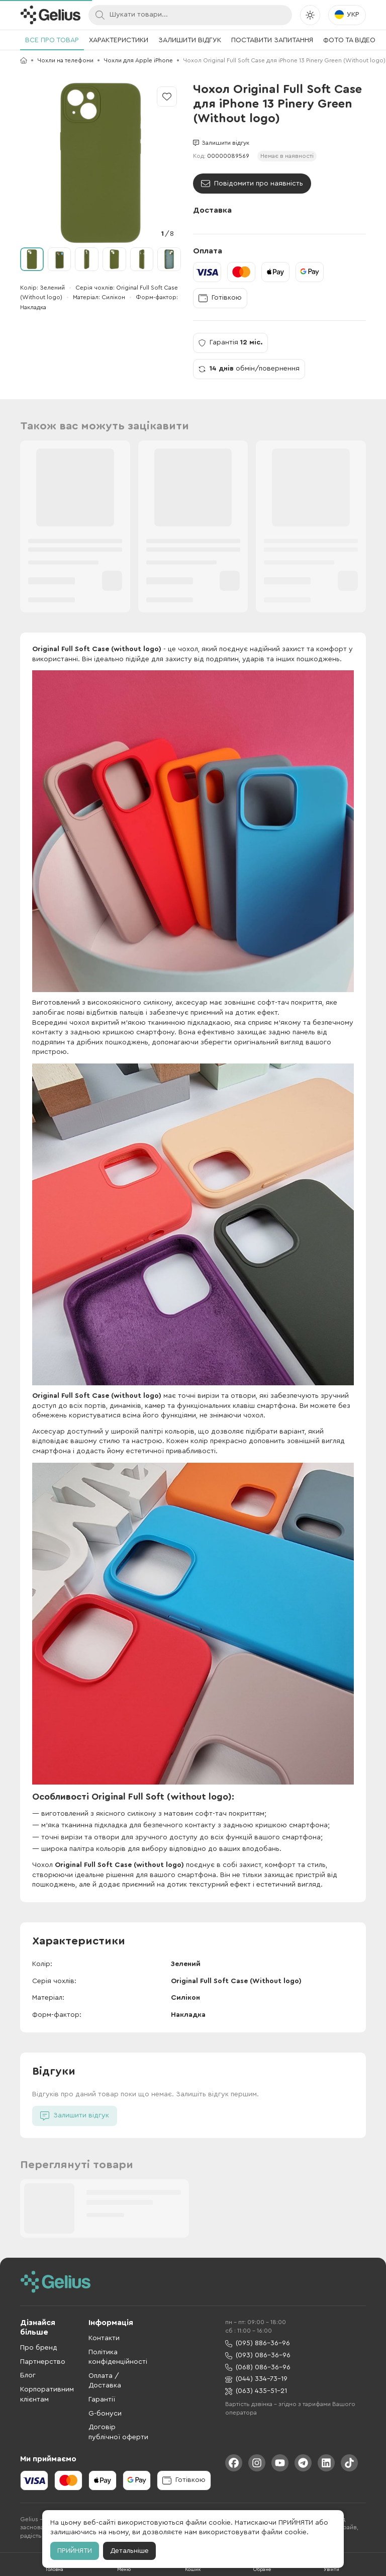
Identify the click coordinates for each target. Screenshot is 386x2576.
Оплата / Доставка (104, 2380)
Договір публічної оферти (118, 2432)
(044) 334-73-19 (256, 2379)
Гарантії (101, 2399)
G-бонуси (105, 2413)
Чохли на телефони (65, 60)
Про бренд (38, 2347)
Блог (28, 2375)
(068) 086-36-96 (258, 2367)
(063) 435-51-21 (256, 2391)
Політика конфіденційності (117, 2357)
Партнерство (42, 2361)
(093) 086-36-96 (258, 2355)
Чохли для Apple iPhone (138, 60)
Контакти (104, 2338)
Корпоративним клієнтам (47, 2394)
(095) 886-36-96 (257, 2343)
